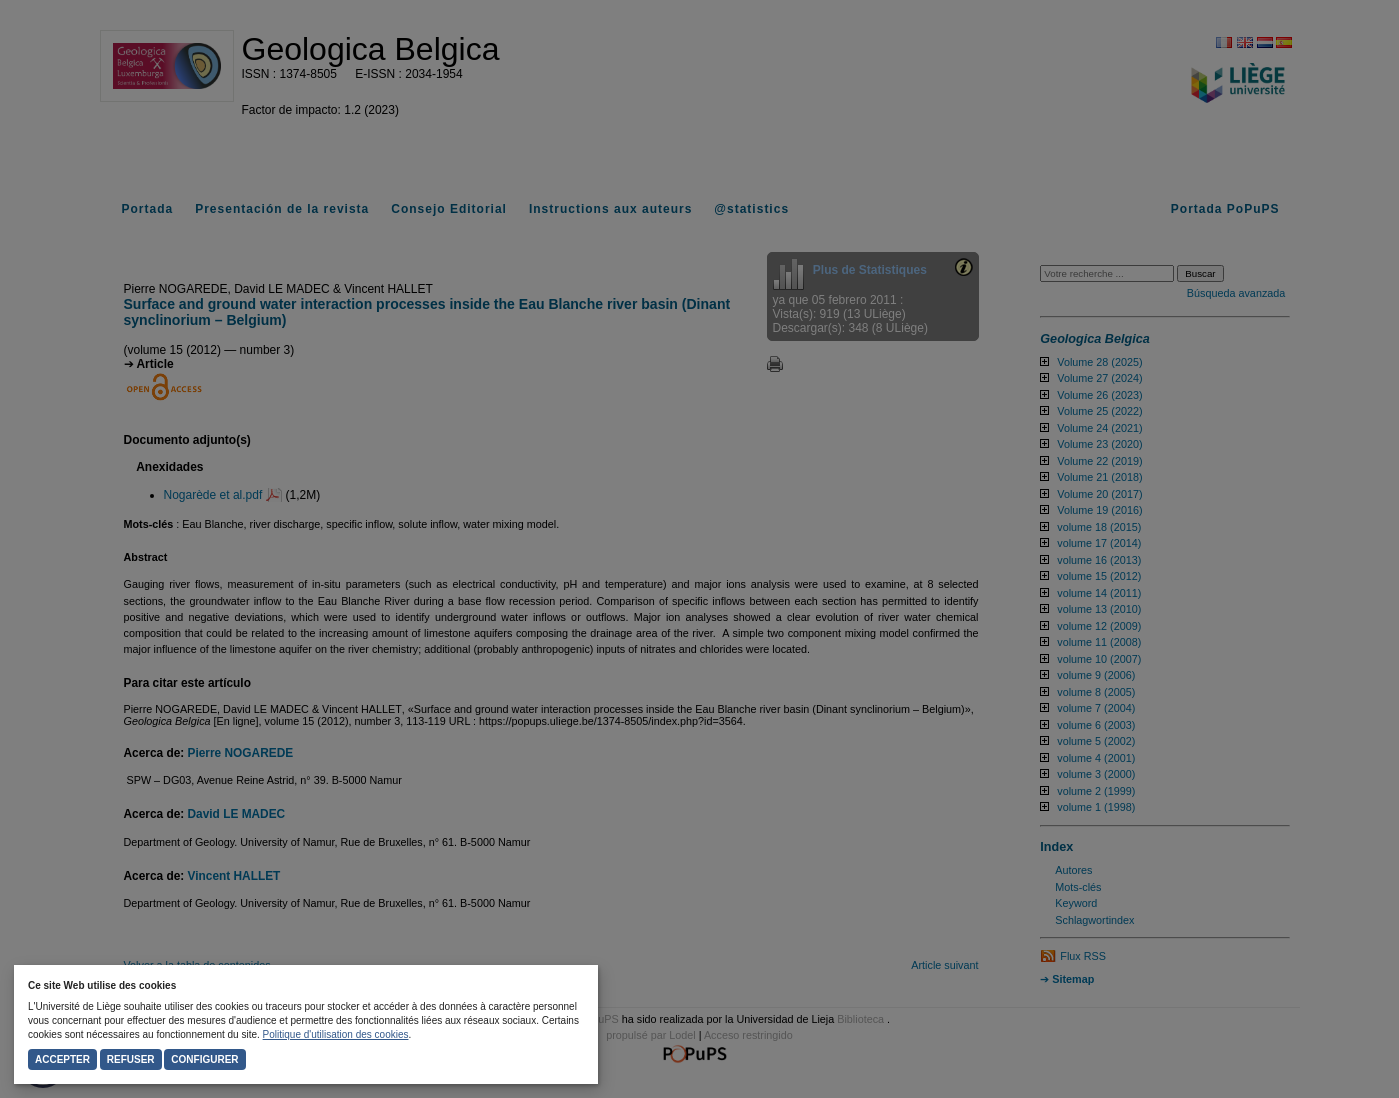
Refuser (131, 1059)
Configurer (204, 1059)
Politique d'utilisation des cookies (336, 1034)
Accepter (62, 1059)
